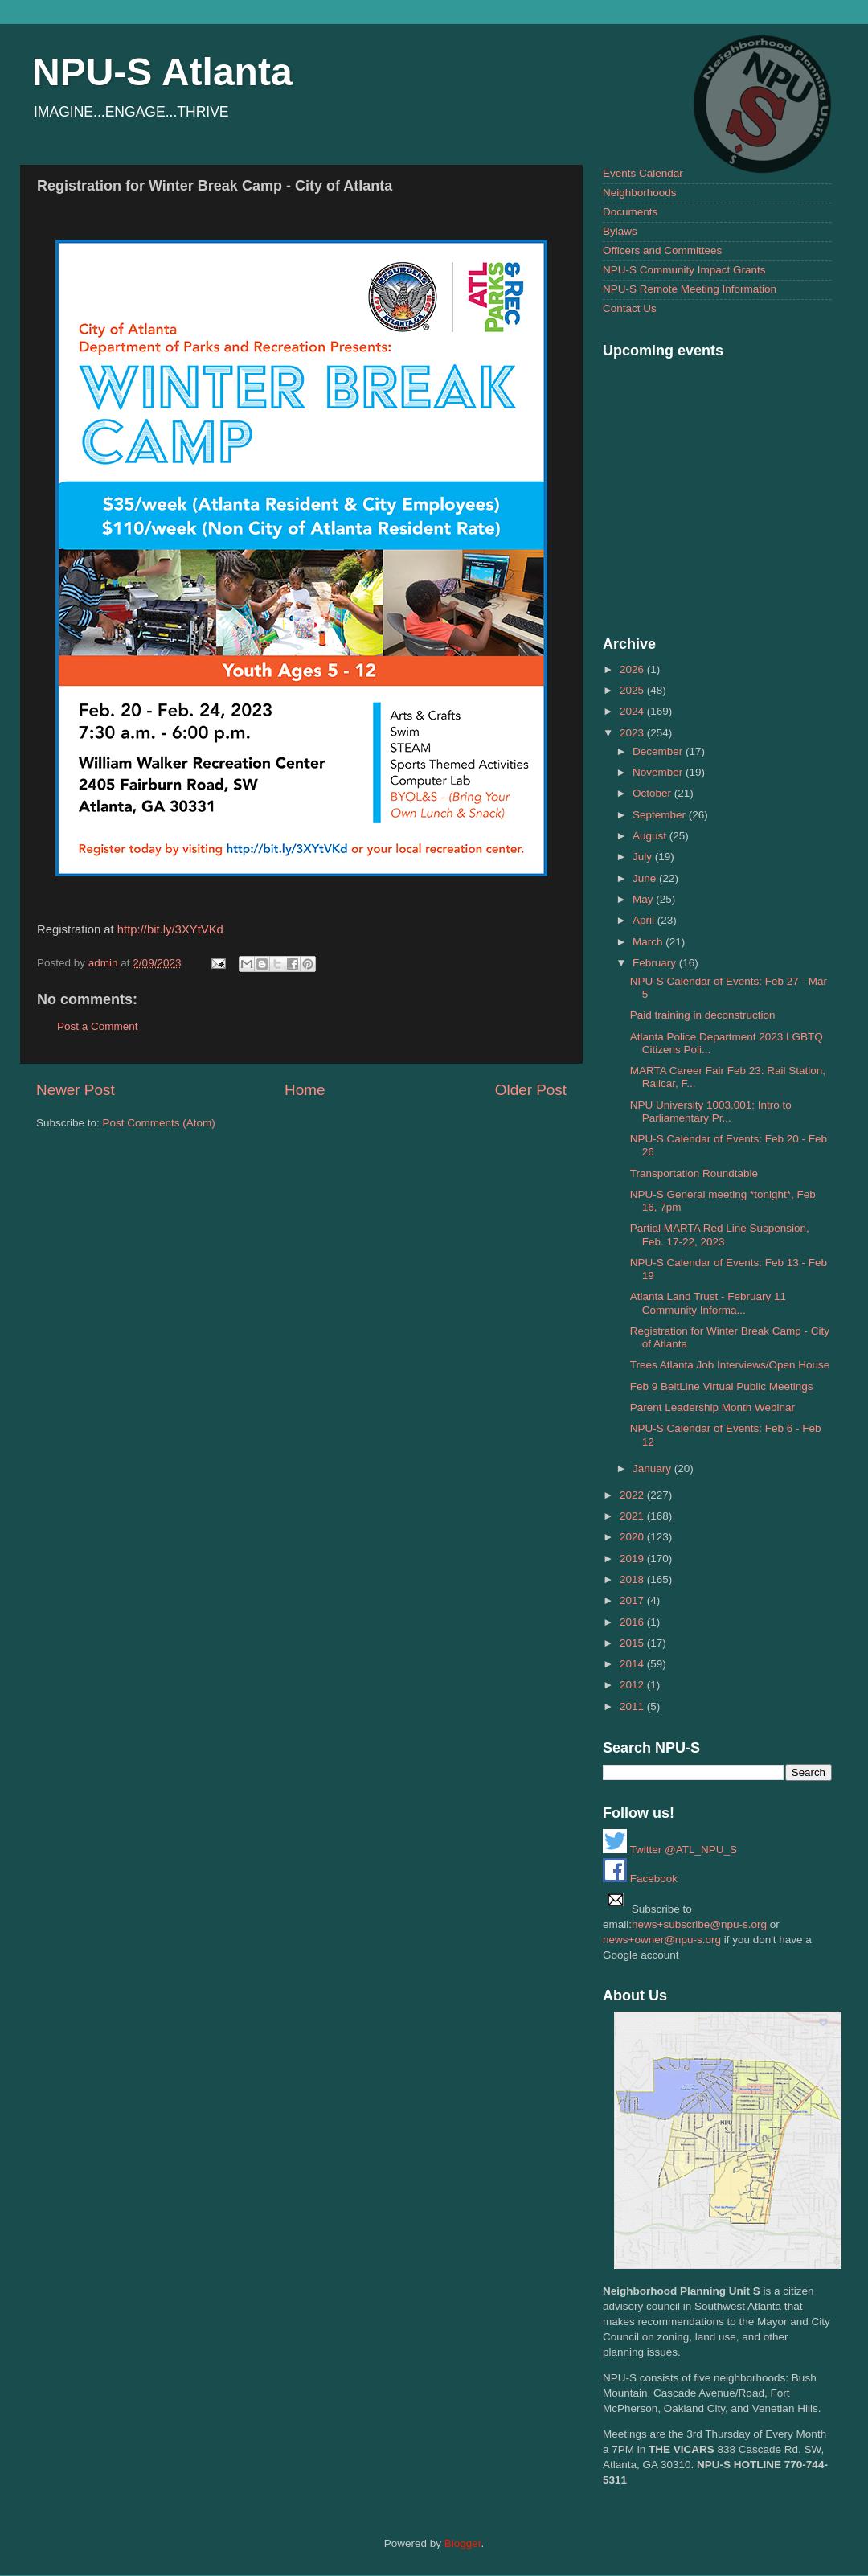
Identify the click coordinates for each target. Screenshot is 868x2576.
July (644, 857)
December (659, 751)
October (653, 793)
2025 (633, 690)
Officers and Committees (662, 250)
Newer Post (75, 1089)
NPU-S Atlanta (162, 72)
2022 (633, 1495)
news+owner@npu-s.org (662, 1940)
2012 (633, 1685)
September (661, 815)
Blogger (462, 2543)
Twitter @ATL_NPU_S (670, 1850)
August (651, 836)
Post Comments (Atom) (159, 1123)
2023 (633, 733)
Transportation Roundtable (694, 1173)
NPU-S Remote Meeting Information (689, 289)
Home (305, 1089)
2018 (633, 1579)
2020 (633, 1537)
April (645, 920)
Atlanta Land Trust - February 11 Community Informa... (708, 1302)
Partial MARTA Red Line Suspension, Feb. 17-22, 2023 (719, 1234)
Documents (630, 212)
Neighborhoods (640, 193)
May (644, 899)
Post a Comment (97, 1026)
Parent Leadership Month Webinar (712, 1407)
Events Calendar (643, 173)
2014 (633, 1664)
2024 (633, 711)
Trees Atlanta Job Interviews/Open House (730, 1365)
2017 (633, 1600)
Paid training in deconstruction (703, 1015)
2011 (633, 1706)
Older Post (531, 1089)
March (649, 942)
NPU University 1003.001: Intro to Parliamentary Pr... (711, 1111)
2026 (633, 669)
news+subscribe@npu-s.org (699, 1924)
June (646, 878)
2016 (633, 1622)
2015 (633, 1643)
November (659, 772)
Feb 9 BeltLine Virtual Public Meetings (721, 1386)
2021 (633, 1516)
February (656, 963)
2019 (633, 1559)
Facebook (640, 1879)
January (653, 1468)
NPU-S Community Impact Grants (684, 270)
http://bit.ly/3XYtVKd (170, 929)
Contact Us (630, 308)
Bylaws (620, 231)
